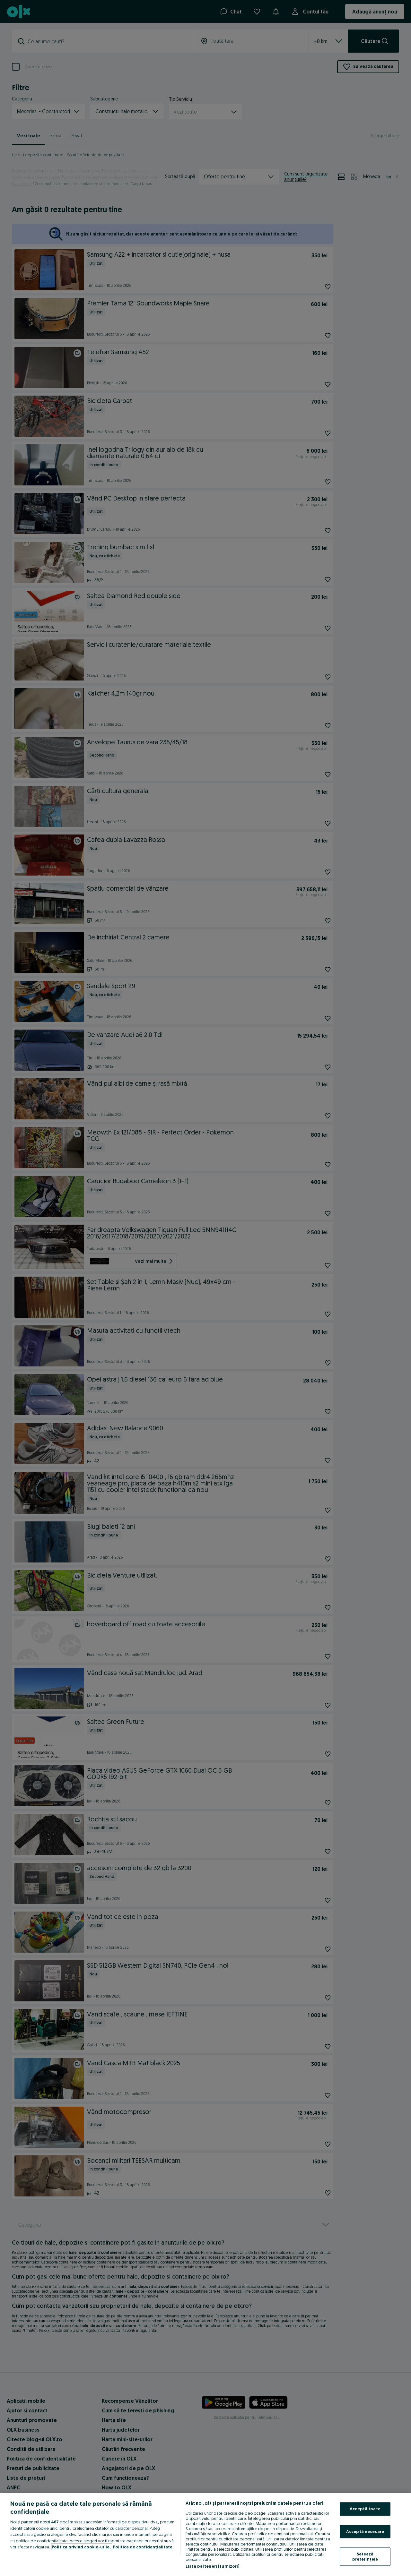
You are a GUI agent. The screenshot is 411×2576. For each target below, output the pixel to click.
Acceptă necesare (365, 2531)
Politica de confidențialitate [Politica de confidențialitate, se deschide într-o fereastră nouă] (142, 2546)
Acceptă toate (365, 2508)
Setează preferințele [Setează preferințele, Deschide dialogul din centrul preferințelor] (365, 2557)
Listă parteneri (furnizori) (213, 2566)
